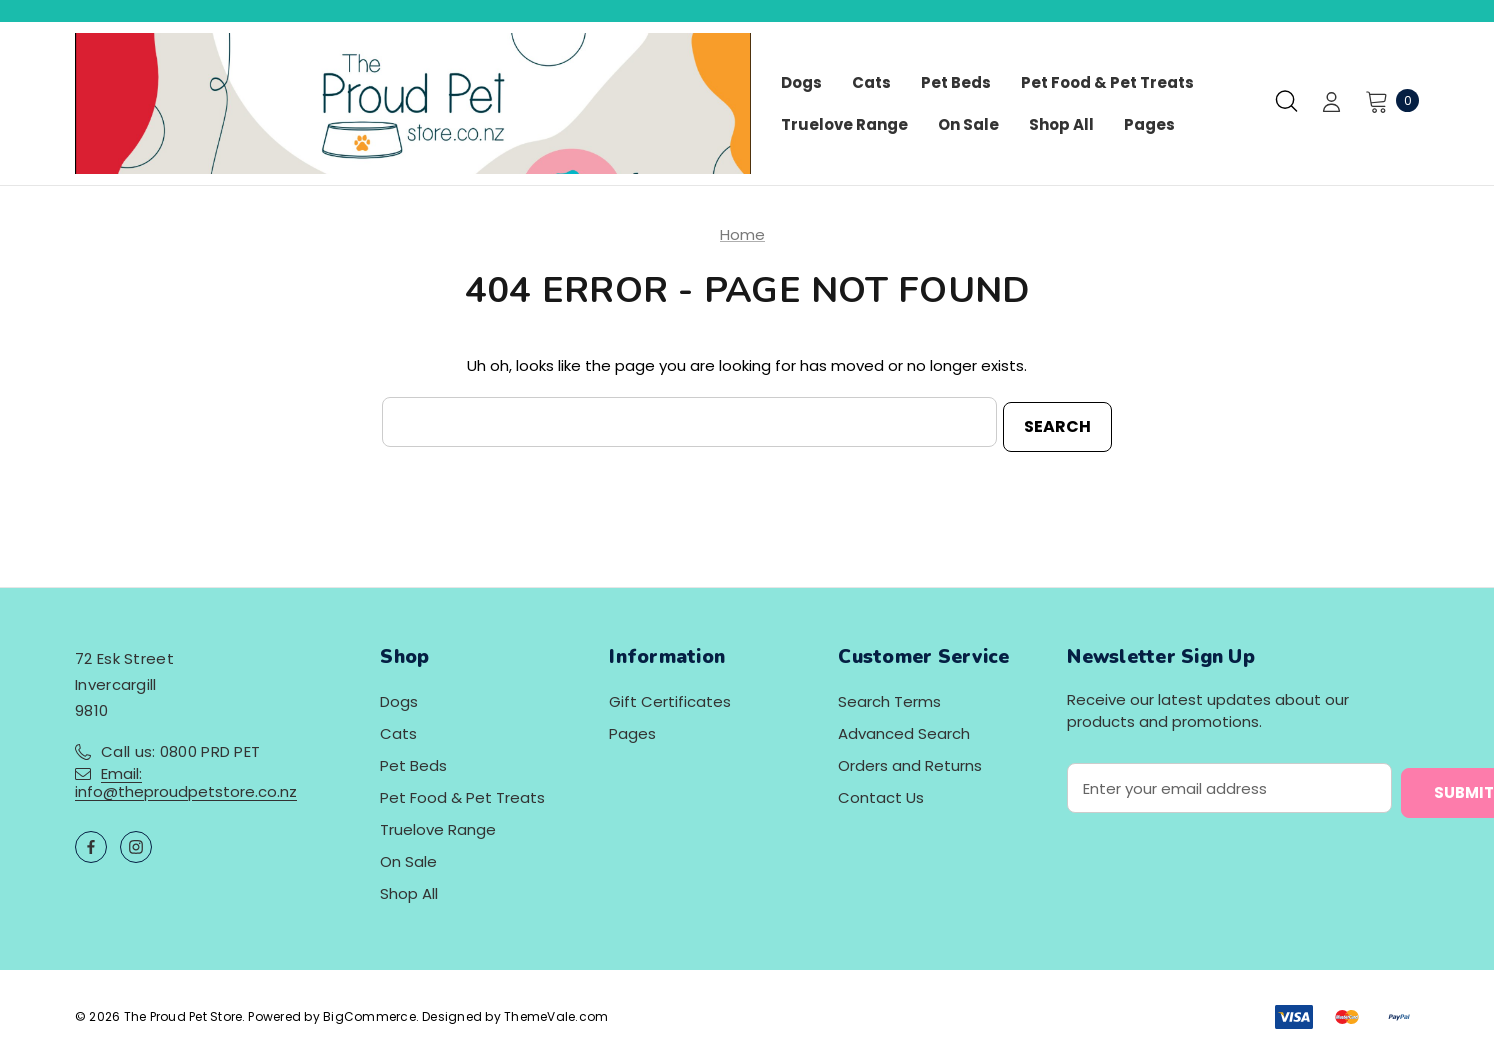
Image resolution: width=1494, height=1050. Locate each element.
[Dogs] (801, 83)
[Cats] (871, 83)
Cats (398, 729)
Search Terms (889, 697)
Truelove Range (438, 825)
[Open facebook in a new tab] (91, 843)
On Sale (408, 857)
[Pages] (1149, 125)
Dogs (399, 697)
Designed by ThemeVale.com (515, 1012)
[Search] (1286, 101)
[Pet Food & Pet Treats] (1107, 83)
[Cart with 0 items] (1386, 101)
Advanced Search (904, 729)
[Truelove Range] (844, 125)
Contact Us (881, 793)
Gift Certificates (670, 697)
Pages (632, 729)
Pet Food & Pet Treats (462, 793)
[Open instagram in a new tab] (136, 843)
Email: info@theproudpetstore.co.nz (186, 778)
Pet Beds (413, 761)
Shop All (409, 889)
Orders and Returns (910, 761)
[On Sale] (968, 125)
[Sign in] (1331, 104)
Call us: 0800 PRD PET (180, 747)
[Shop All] (1061, 125)
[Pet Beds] (956, 83)
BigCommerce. (372, 1012)
